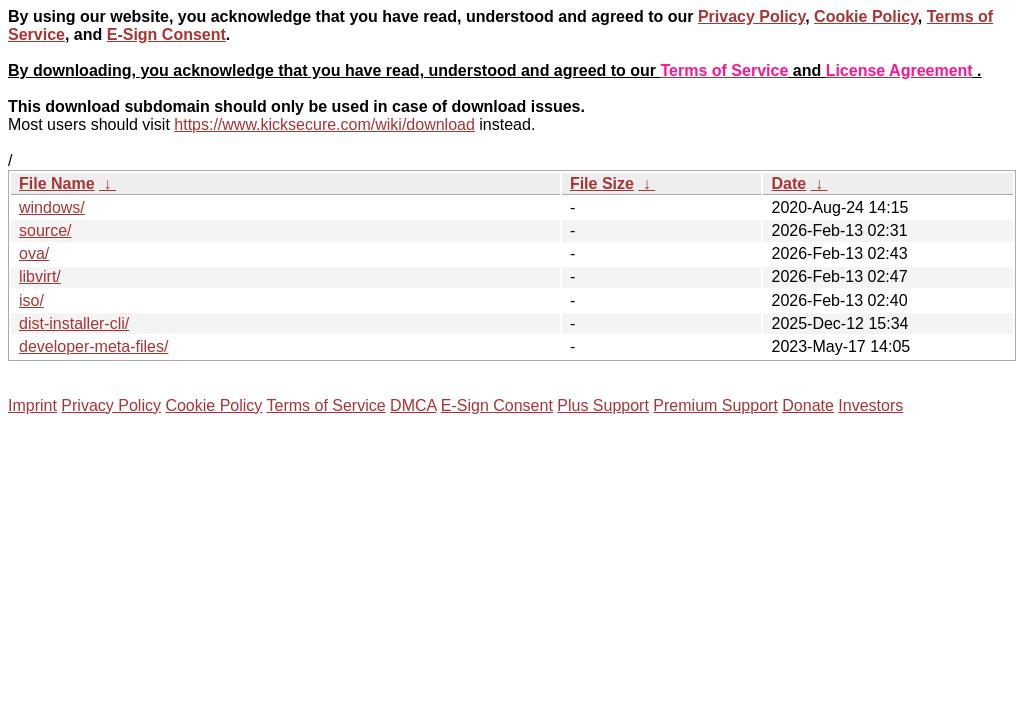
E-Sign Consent (166, 34)
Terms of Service (325, 405)
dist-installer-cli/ (74, 323)
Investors (870, 405)
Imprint (32, 405)
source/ (45, 230)
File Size (602, 183)
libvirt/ (40, 276)
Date (788, 183)
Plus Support (603, 405)
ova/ (34, 253)
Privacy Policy (751, 16)
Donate (808, 405)
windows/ (52, 207)
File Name (57, 183)
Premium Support (715, 405)
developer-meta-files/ (93, 346)
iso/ (31, 300)
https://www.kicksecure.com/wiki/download (324, 124)
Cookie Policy (866, 16)
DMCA (413, 405)
